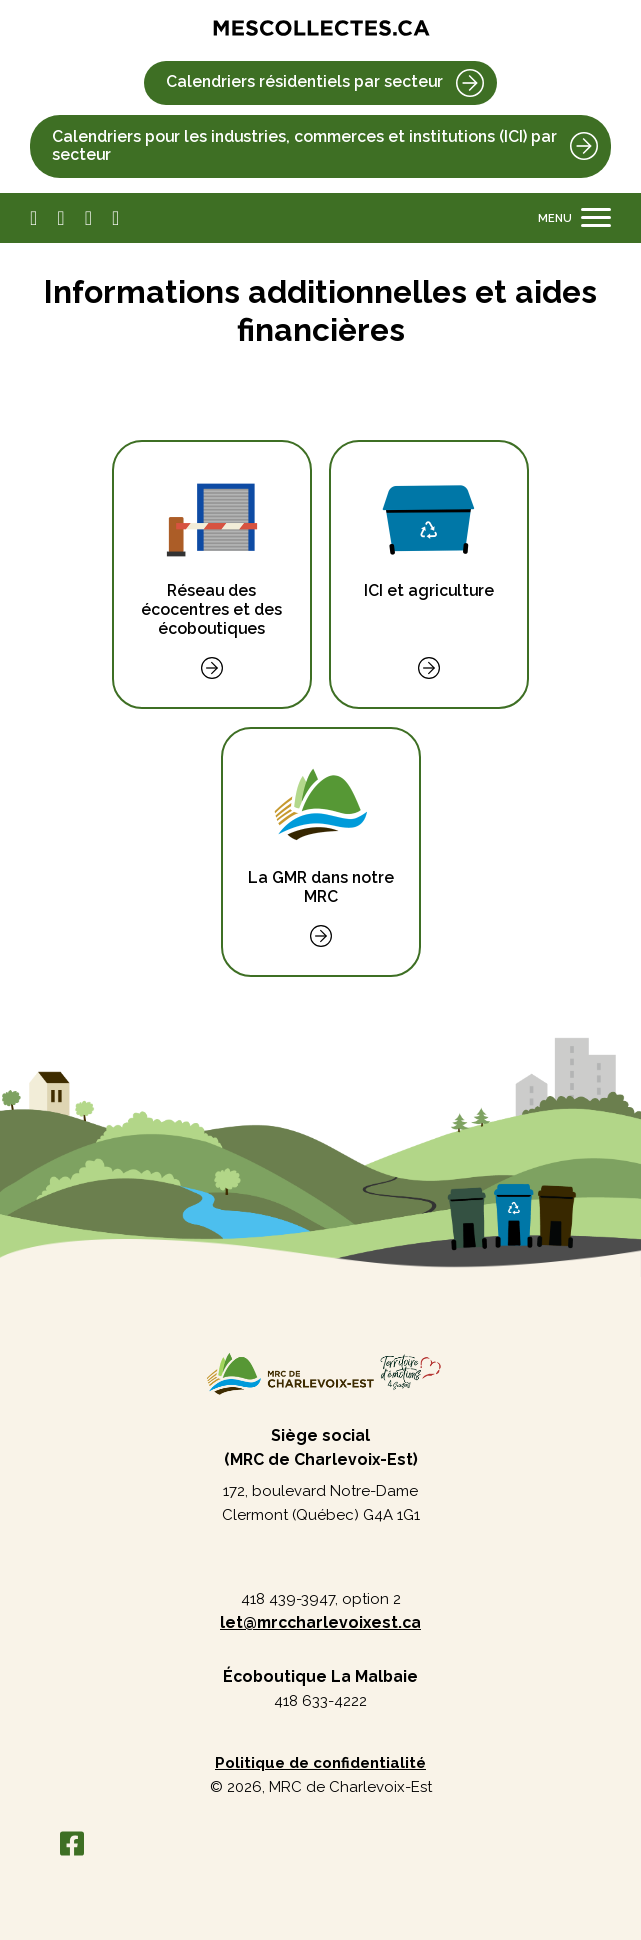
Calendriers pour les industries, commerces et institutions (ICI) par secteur (304, 146)
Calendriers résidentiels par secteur (304, 81)
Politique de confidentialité (320, 1763)
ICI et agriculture (429, 535)
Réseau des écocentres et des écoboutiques (211, 554)
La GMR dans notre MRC (321, 831)
